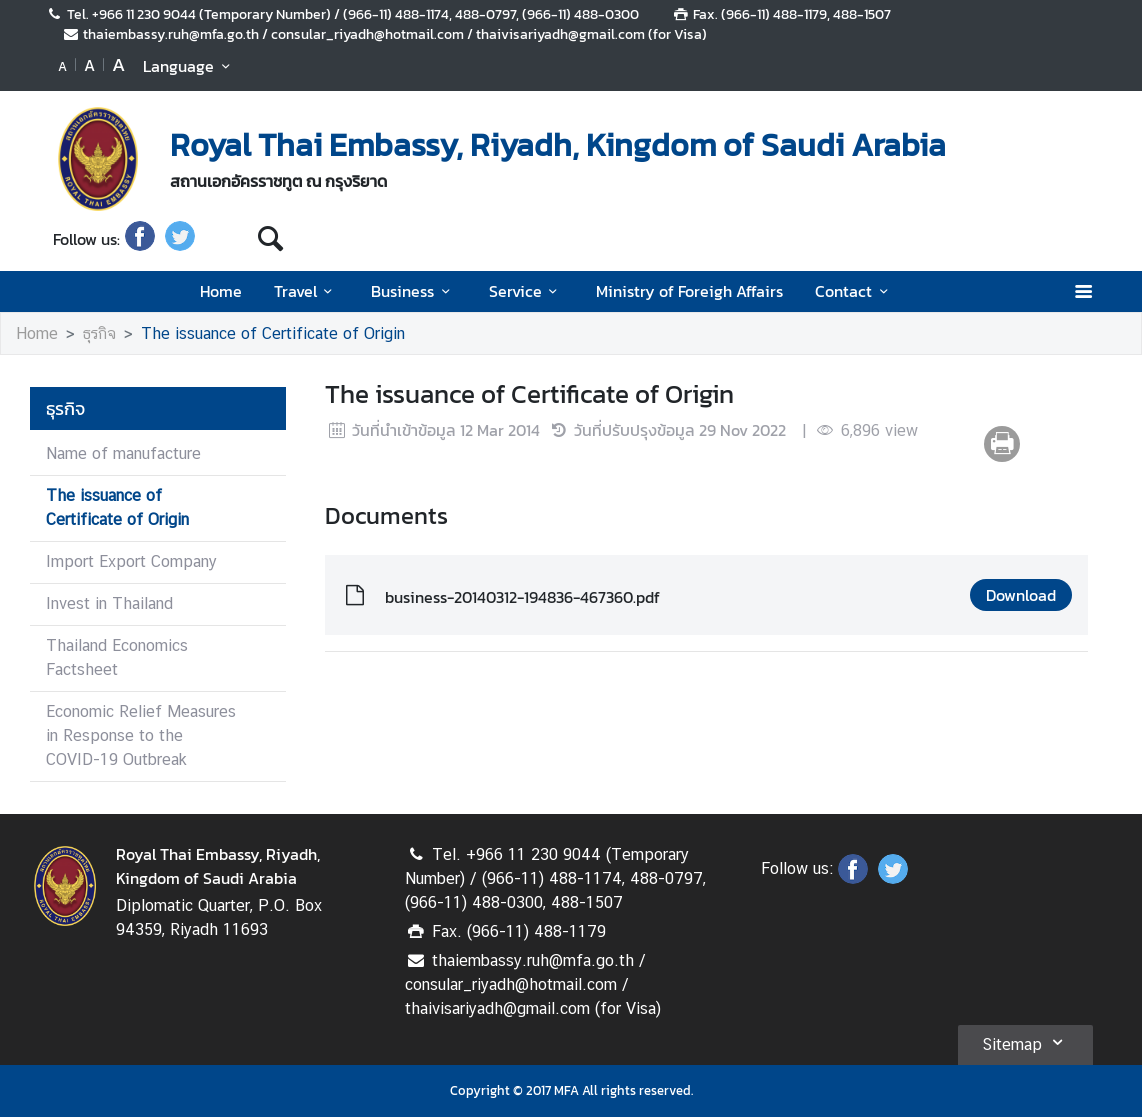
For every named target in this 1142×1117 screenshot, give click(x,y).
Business (413, 291)
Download (1021, 595)
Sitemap (1025, 1042)
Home (221, 291)
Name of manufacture (123, 453)
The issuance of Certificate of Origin (273, 333)
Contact (854, 291)
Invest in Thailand (109, 603)
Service (526, 291)
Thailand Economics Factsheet (117, 657)
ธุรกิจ (99, 333)
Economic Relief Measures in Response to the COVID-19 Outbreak (141, 735)
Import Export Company (131, 561)
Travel (306, 291)
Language (189, 66)
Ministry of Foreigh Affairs (689, 291)
